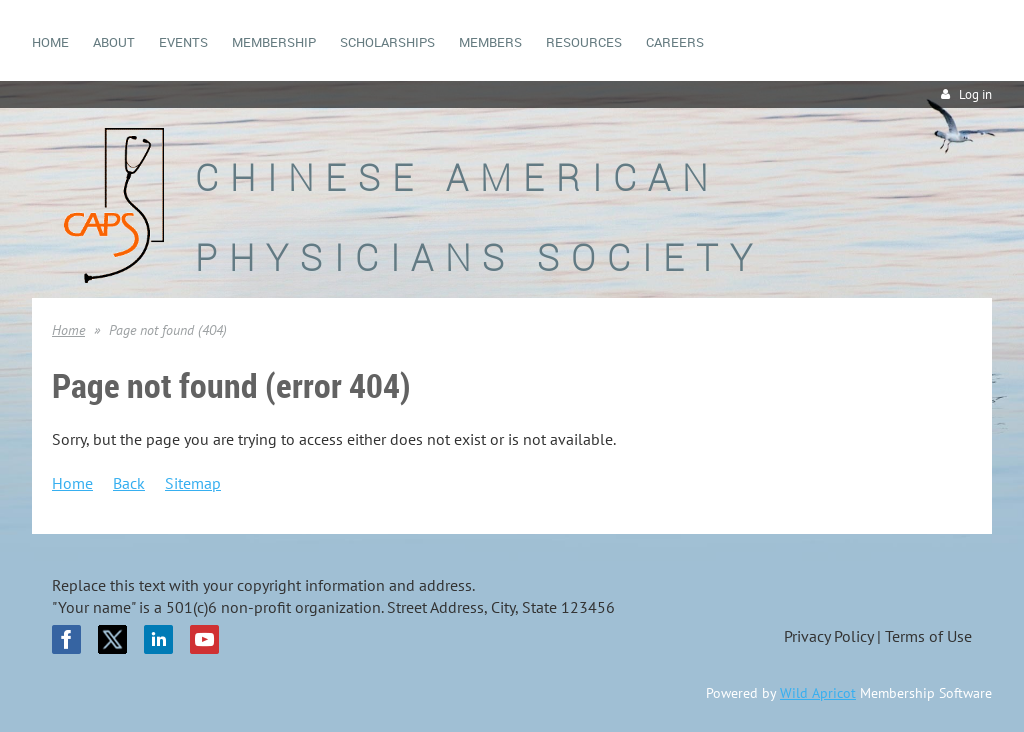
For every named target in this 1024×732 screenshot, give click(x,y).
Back (129, 483)
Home (68, 330)
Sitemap (193, 483)
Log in (975, 94)
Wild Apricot (818, 693)
